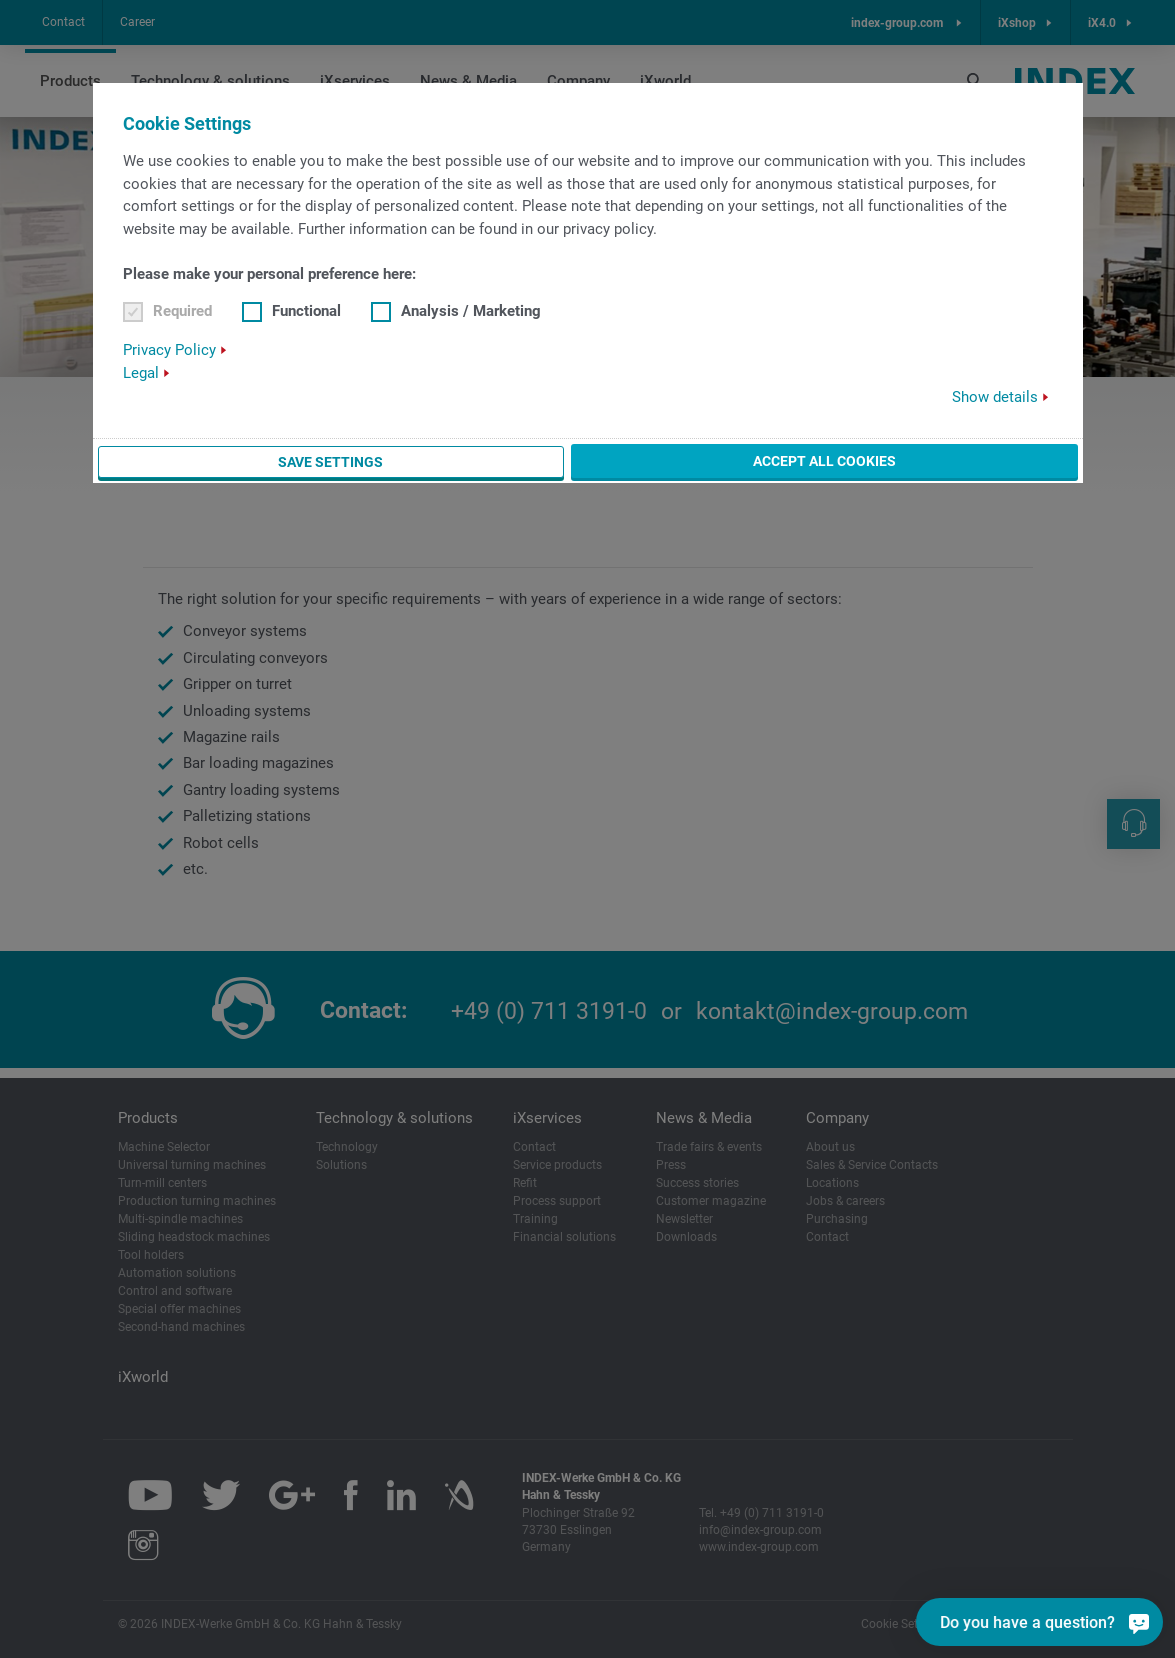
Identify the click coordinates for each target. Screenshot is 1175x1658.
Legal (141, 373)
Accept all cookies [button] (824, 461)
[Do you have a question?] (1122, 1622)
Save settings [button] (330, 462)
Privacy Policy (169, 350)
